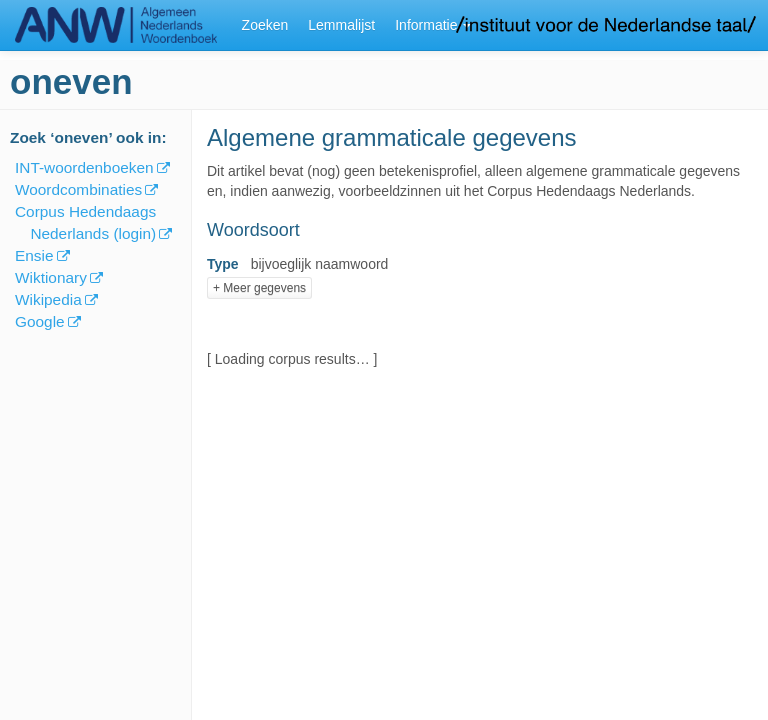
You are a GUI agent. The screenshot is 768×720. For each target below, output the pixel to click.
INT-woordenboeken (84, 167)
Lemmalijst (341, 25)
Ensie (34, 255)
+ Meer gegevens (259, 288)
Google (40, 321)
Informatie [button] (433, 25)
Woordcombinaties (78, 189)
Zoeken (265, 25)
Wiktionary (51, 277)
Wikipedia (48, 299)
